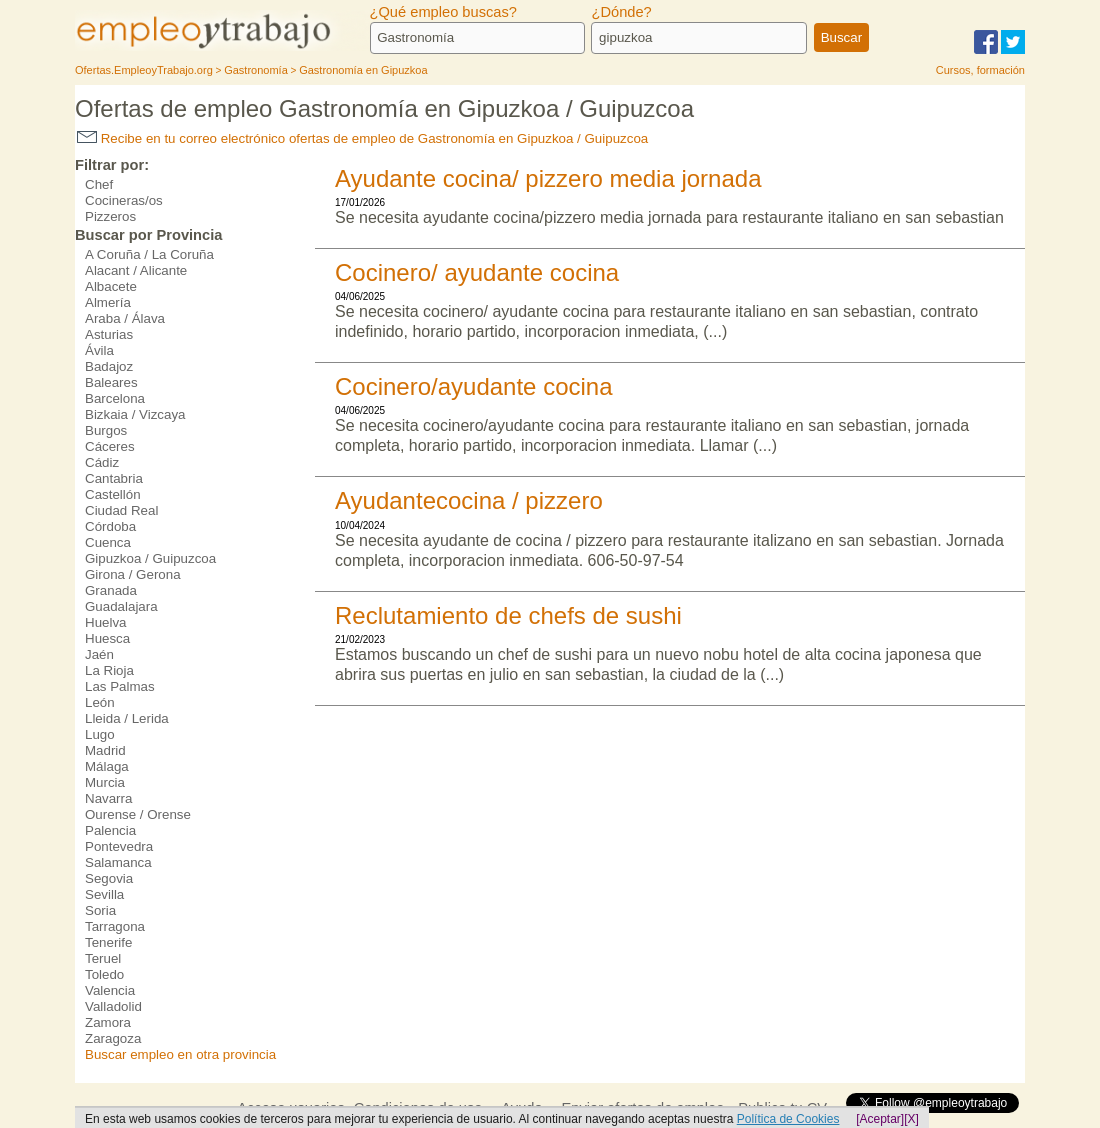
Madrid (105, 750)
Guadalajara (121, 606)
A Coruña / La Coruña (149, 254)
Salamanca (118, 862)
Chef (99, 184)
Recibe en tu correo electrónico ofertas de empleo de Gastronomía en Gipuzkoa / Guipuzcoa (362, 138)
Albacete (111, 286)
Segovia (109, 878)
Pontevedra (119, 846)
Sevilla (104, 894)
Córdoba (110, 526)
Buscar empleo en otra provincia (180, 1054)
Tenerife (108, 942)
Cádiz (102, 462)
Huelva (106, 622)
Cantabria (114, 478)
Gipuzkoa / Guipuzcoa (150, 558)
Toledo (104, 974)
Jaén (99, 654)
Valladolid (113, 1006)
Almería (108, 302)
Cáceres (110, 446)
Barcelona (115, 398)
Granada (111, 590)
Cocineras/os (124, 200)
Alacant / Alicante (136, 270)
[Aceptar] (880, 1119)
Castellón (113, 494)
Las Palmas (120, 686)
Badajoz (109, 366)
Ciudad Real (121, 510)
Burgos (106, 430)
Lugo (100, 734)
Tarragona (115, 926)
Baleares (111, 382)
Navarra (108, 798)
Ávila (99, 350)
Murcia (105, 782)
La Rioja (109, 670)
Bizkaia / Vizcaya (135, 414)
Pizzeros (110, 216)
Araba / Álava (125, 318)
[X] (911, 1119)
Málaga (107, 766)
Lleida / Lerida (127, 718)
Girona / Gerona (133, 574)
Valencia (110, 990)
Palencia (110, 830)
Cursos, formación (980, 70)
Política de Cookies (788, 1119)
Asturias (109, 334)
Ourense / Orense (138, 814)
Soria (100, 910)
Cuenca (108, 542)
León (100, 702)
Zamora (108, 1022)
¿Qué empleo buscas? (443, 12)
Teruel (103, 958)
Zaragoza (113, 1038)
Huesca (107, 638)
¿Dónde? (621, 12)
